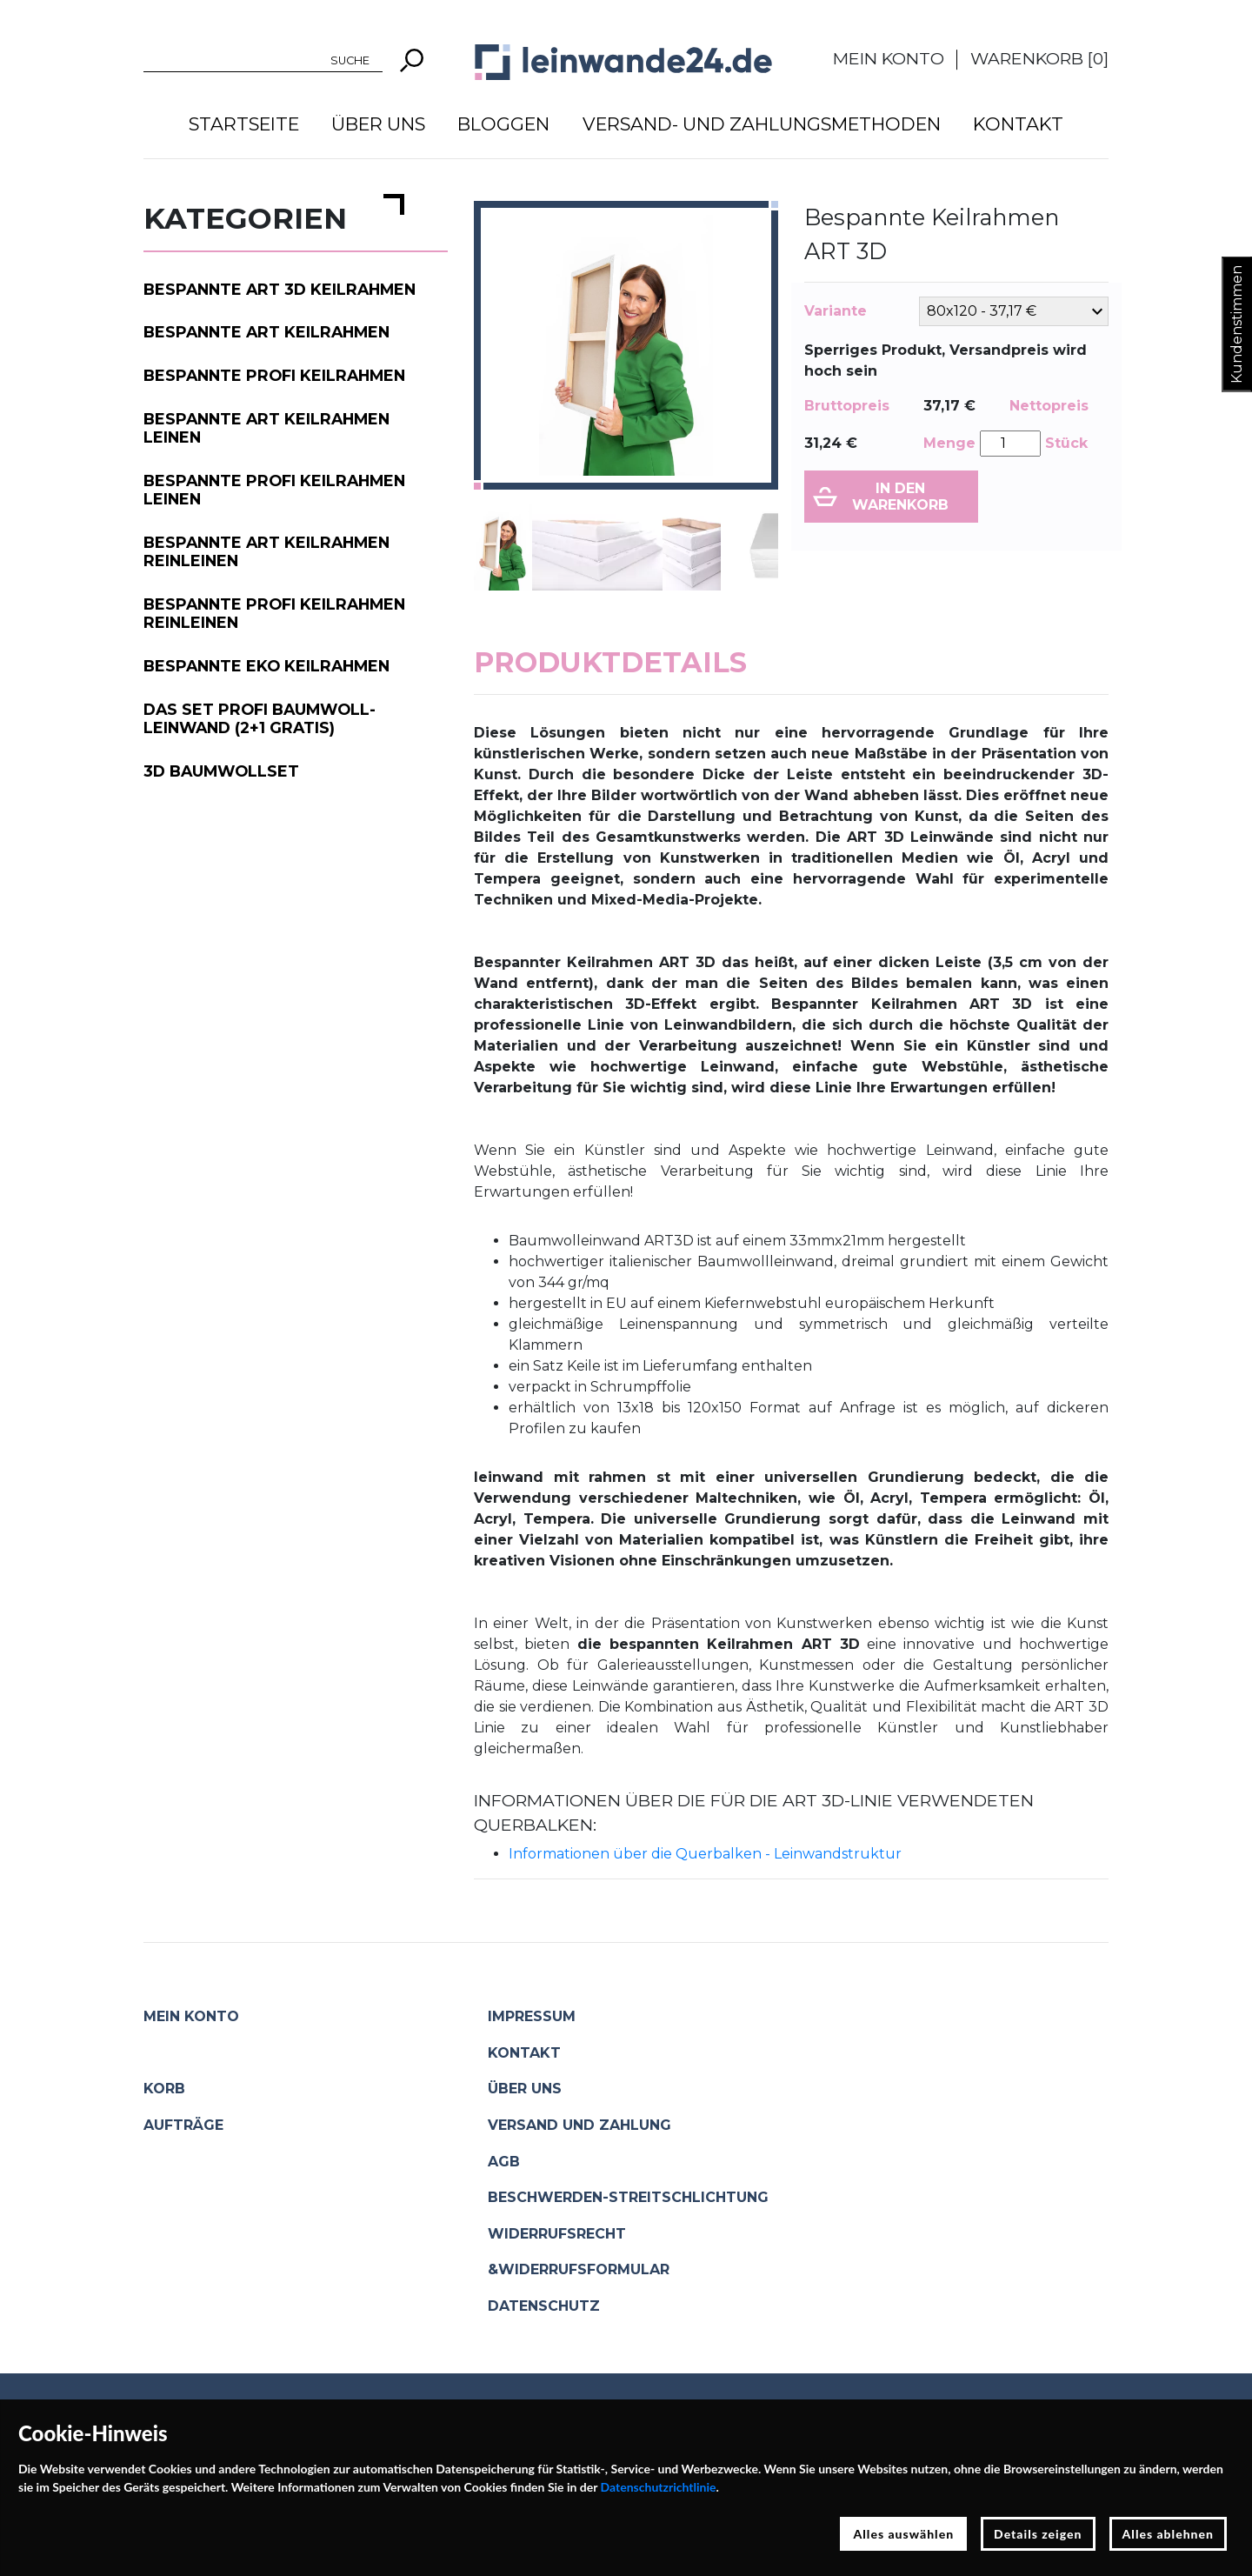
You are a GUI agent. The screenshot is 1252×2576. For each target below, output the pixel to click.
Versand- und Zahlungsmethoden (762, 124)
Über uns (378, 124)
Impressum (532, 2016)
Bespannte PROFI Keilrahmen (274, 375)
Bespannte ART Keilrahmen (266, 332)
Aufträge (183, 2125)
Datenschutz (544, 2306)
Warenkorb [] (1039, 58)
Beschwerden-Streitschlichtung (628, 2197)
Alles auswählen (903, 2533)
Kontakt (1018, 124)
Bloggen (503, 124)
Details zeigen (1038, 2533)
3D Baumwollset (221, 771)
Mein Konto (888, 58)
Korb (164, 2088)
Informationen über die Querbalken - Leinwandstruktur (705, 1853)
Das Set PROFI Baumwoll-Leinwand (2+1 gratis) (259, 718)
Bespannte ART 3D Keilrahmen (279, 289)
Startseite (244, 124)
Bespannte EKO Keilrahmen (266, 666)
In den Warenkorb (900, 496)
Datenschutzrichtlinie (658, 2486)
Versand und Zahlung (579, 2125)
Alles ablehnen (1168, 2533)
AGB (504, 2161)
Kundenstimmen (1237, 324)
